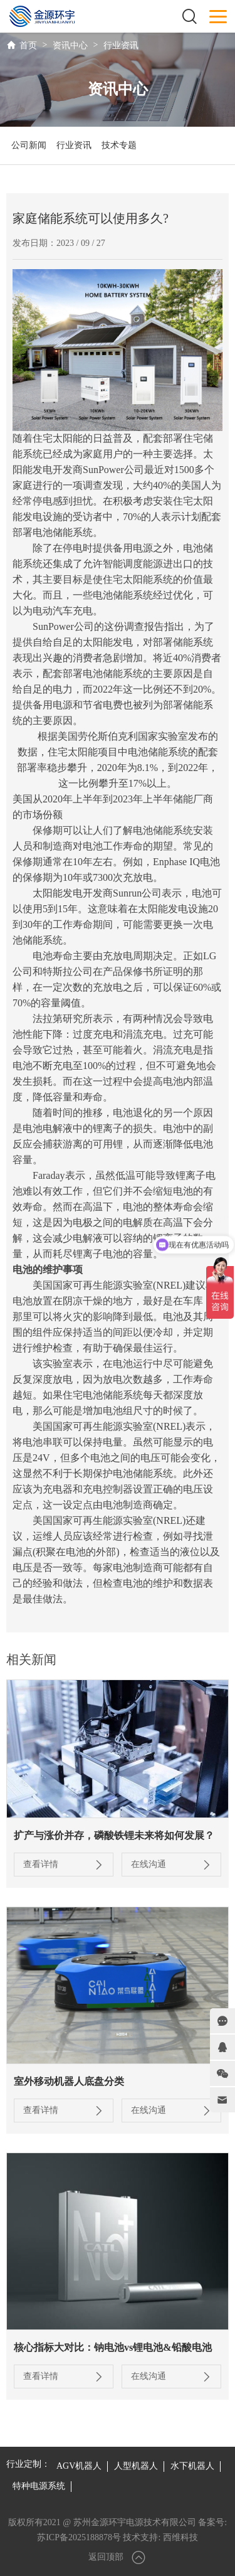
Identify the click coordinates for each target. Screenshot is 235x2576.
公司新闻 (28, 145)
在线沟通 (171, 1865)
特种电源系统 (39, 2486)
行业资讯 (120, 45)
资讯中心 (70, 45)
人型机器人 (136, 2466)
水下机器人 (192, 2466)
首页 (28, 45)
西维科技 (180, 2537)
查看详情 (63, 1865)
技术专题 (119, 145)
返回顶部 (117, 2557)
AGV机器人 (79, 2466)
